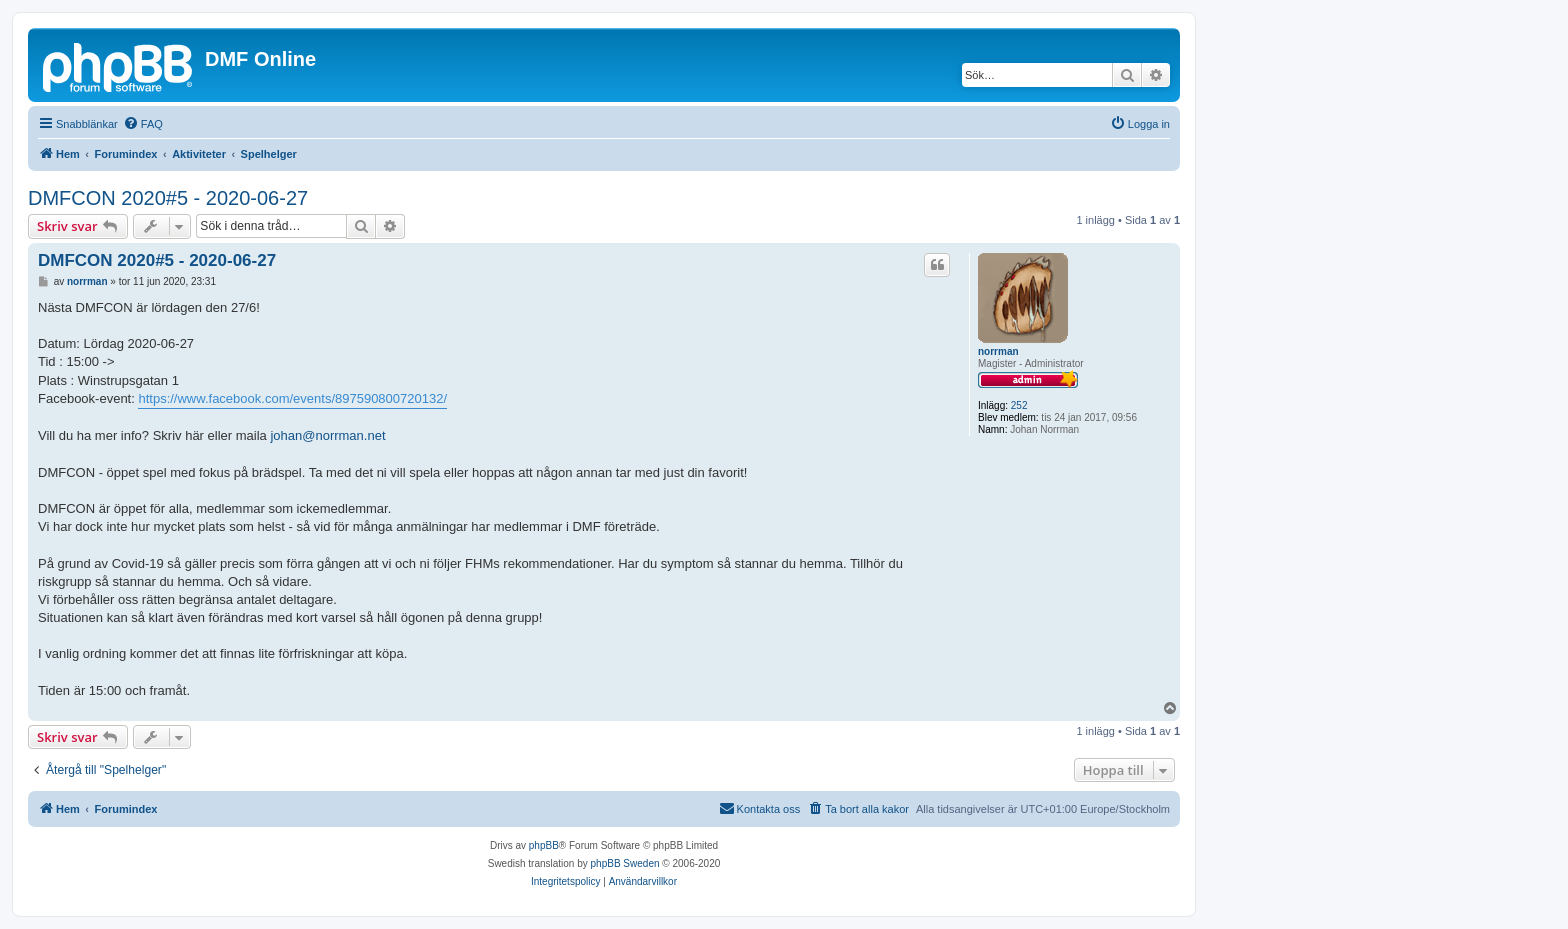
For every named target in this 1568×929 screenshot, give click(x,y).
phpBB (544, 845)
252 (1019, 405)
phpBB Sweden (625, 863)
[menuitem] (143, 124)
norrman (998, 351)
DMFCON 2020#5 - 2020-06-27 (168, 198)
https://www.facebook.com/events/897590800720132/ (292, 398)
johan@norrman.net (327, 435)
